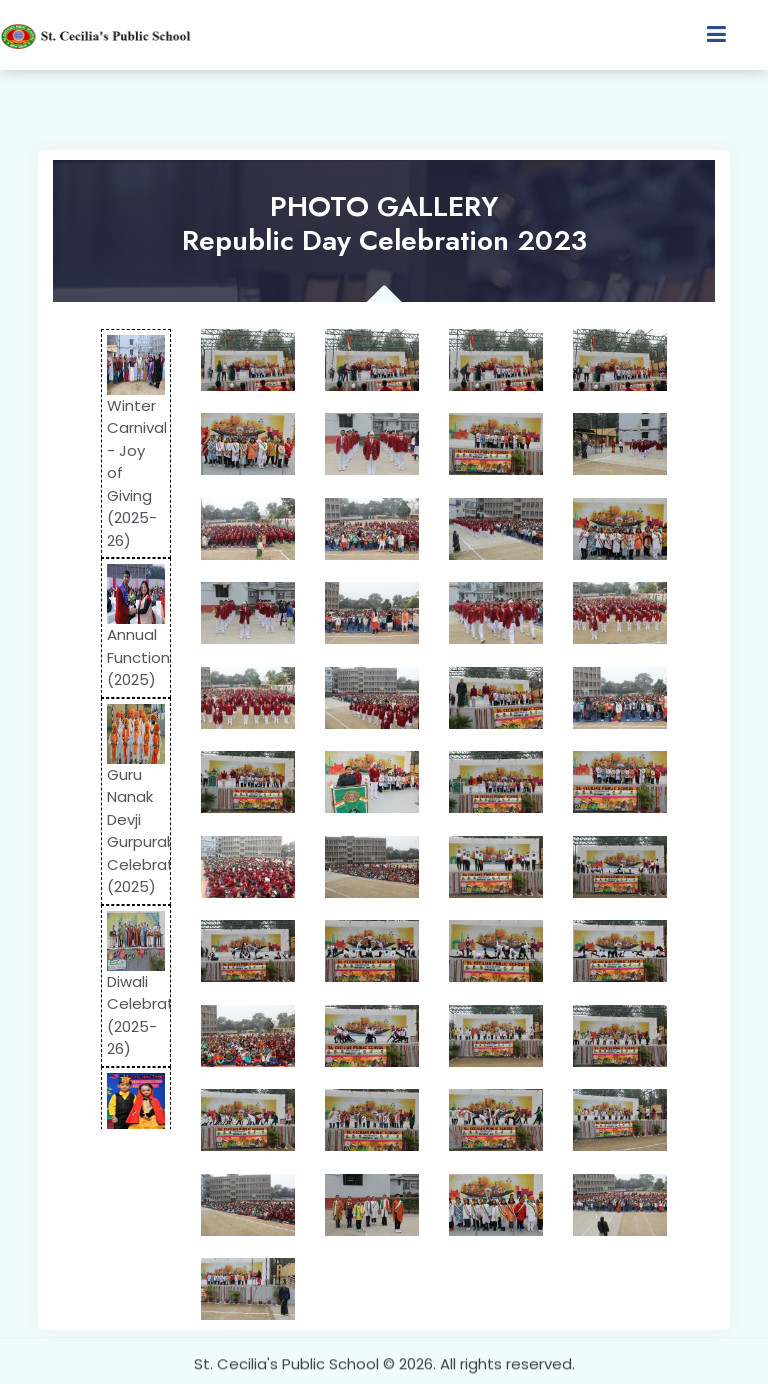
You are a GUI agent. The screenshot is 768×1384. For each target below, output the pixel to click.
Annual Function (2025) (138, 657)
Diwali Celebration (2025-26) (151, 1015)
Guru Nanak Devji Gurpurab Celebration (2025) (151, 831)
